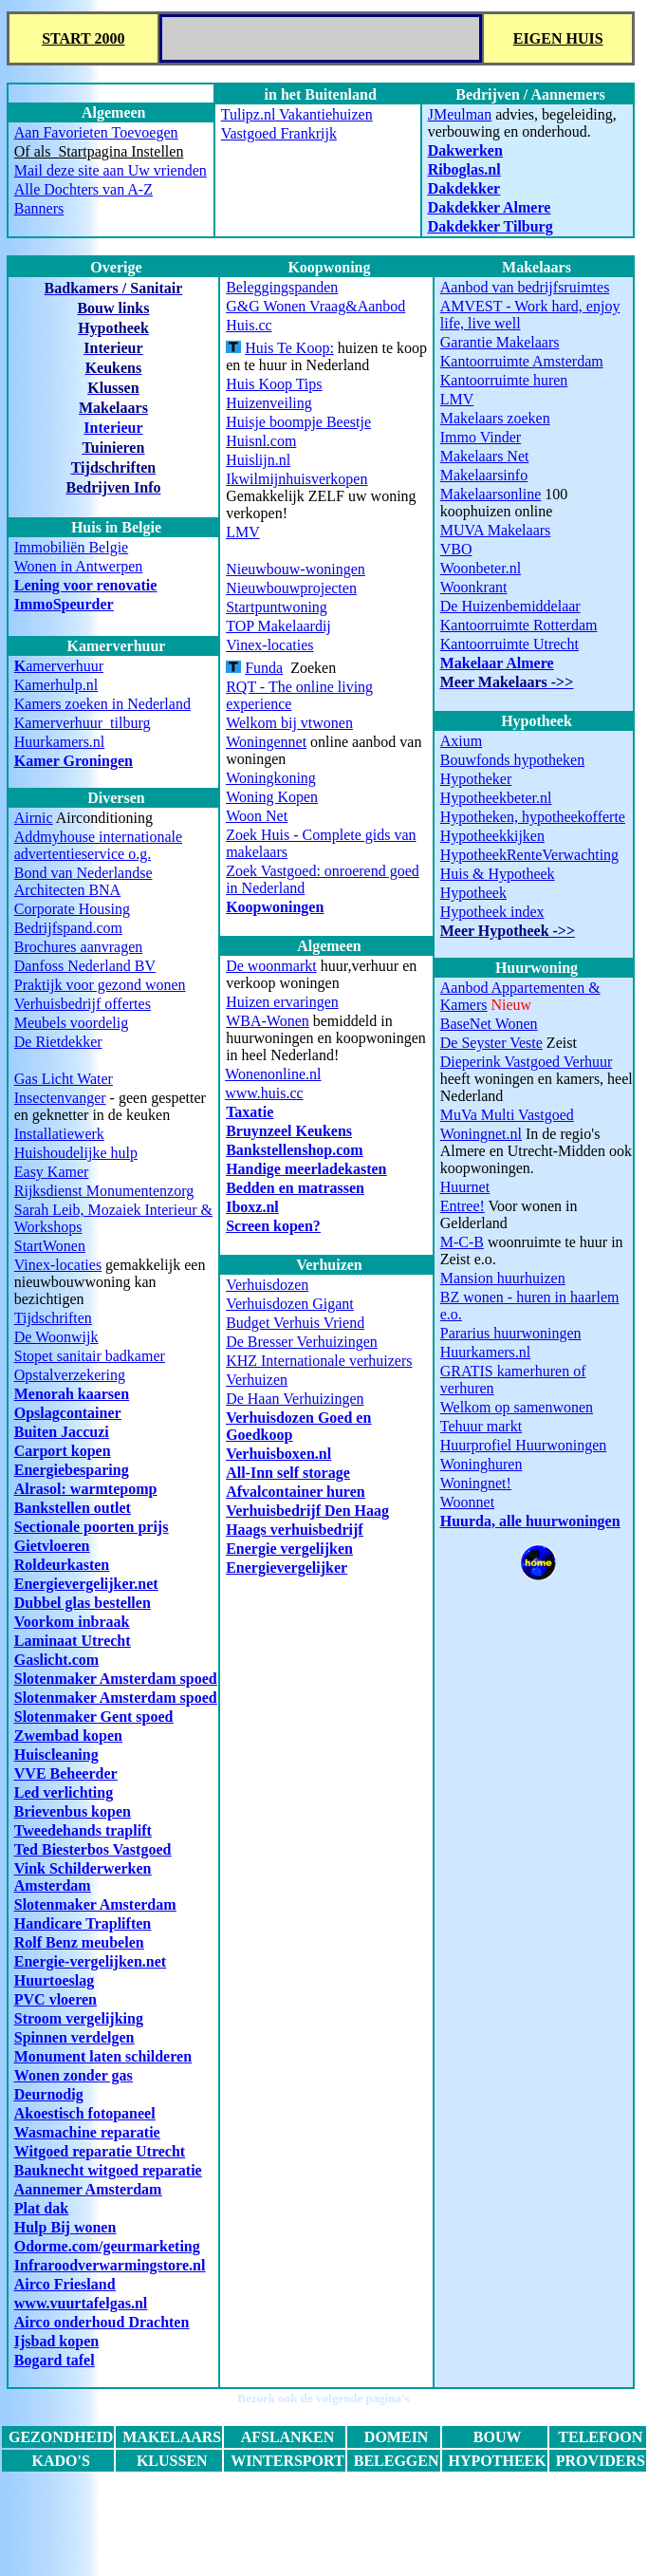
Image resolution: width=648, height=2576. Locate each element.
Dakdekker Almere (489, 207)
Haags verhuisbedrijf (294, 1529)
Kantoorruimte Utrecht (509, 644)
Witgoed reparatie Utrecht (99, 2151)
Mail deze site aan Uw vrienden (110, 170)
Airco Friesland (65, 2284)
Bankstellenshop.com (294, 1150)
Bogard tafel (54, 2360)
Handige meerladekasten (306, 1169)
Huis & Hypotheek (497, 874)
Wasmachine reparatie (87, 2132)
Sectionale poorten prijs (91, 1527)
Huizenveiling (269, 403)
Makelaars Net (484, 456)
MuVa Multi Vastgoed (507, 1115)
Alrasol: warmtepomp (85, 1489)
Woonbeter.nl (480, 568)
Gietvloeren (52, 1546)
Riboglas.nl (464, 169)
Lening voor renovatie (85, 585)
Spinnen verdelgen (74, 2037)
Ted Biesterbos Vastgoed (93, 1849)
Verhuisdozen (267, 1285)
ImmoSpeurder (64, 604)
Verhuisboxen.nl (278, 1454)
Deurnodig (48, 2094)
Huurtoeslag (54, 1980)
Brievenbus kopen (72, 1811)
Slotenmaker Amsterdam (95, 1904)
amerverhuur (58, 666)
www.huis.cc (264, 1093)
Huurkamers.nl (59, 742)
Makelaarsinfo (484, 475)
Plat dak (41, 2208)
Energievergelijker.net (86, 1584)
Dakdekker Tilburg (490, 226)
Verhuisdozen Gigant (290, 1304)
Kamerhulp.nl (56, 685)
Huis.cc (248, 325)
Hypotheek (473, 893)
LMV (457, 399)
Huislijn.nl (258, 460)
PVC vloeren (55, 1999)
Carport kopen (62, 1451)
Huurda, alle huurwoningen (530, 1521)
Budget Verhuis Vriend (295, 1323)
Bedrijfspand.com (68, 928)
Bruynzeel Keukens (289, 1131)
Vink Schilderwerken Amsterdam (83, 1877)
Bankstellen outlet (72, 1508)
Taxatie (249, 1112)
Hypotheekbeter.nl (496, 798)
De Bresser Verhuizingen (302, 1342)
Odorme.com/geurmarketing (107, 2246)
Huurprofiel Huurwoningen (523, 1445)
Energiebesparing (71, 1470)
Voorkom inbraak (72, 1622)
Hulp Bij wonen (65, 2227)
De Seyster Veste (491, 1043)
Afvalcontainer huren (295, 1492)
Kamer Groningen (73, 761)
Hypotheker (476, 779)
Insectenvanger (60, 1098)
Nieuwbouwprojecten (291, 588)
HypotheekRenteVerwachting (529, 855)
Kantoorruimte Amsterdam (521, 361)
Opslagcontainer (67, 1413)
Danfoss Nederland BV (85, 966)
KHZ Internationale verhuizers (319, 1361)
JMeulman (460, 114)
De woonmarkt (271, 966)
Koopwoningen (275, 907)
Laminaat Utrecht (72, 1641)
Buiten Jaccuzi (61, 1432)
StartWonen (49, 1246)
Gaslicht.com (56, 1660)
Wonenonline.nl (273, 1074)
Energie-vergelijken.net (90, 1961)
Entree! (462, 1206)
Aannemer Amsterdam (88, 2189)
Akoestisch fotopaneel (85, 2113)
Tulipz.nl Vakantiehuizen (297, 114)
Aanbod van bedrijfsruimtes (525, 287)
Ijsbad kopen (56, 2341)
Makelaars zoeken (495, 418)
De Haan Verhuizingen (294, 1399)
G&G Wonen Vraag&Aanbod (315, 306)
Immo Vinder (480, 437)
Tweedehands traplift (83, 1830)
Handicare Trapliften (82, 1923)
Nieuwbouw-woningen (295, 569)
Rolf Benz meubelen (79, 1942)
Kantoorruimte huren (504, 380)
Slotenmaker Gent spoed (94, 1716)
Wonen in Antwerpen (78, 566)
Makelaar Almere (497, 663)
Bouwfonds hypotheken (512, 760)
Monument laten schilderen (103, 2056)
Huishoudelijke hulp (76, 1153)
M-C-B (462, 1242)
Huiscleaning (56, 1754)
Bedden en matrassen (295, 1188)
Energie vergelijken (289, 1548)
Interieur (112, 428)
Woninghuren (481, 1464)
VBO (456, 549)
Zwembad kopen (68, 1735)
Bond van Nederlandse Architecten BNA (83, 881)
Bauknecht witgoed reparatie (108, 2170)
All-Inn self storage (288, 1473)
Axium (461, 741)
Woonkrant (474, 587)
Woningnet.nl (481, 1134)
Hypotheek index (492, 912)
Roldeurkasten (61, 1565)
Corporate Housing (72, 909)
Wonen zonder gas (73, 2075)
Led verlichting (63, 1792)
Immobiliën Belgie (71, 547)
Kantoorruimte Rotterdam (519, 625)
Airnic (33, 818)
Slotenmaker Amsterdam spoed (115, 1679)
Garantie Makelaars (500, 342)
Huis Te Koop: (289, 348)
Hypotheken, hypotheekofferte (532, 817)
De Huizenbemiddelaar (510, 606)
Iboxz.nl (252, 1207)
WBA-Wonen (267, 1021)
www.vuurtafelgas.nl (80, 2303)
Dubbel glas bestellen (82, 1603)
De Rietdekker (58, 1042)
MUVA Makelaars (495, 530)
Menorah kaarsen (71, 1394)
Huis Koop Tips (274, 384)
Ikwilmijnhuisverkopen (296, 479)
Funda (264, 668)
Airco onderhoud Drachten (102, 2322)
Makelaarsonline (491, 494)
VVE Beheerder (66, 1773)
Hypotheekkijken (492, 836)
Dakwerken (465, 150)
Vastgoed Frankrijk (279, 133)
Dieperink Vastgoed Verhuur (526, 1062)
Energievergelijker (286, 1567)
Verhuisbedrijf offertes (82, 1004)
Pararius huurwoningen (511, 1333)
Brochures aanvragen (78, 947)
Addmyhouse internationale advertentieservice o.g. (98, 845)
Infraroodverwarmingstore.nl (110, 2265)
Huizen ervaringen (282, 1002)
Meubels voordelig (71, 1023)
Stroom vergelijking (78, 2018)
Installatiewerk (59, 1134)
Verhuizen (256, 1380)
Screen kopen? (273, 1226)
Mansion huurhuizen (502, 1278)
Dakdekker (464, 188)
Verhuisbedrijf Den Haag (307, 1511)
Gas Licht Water (63, 1079)
